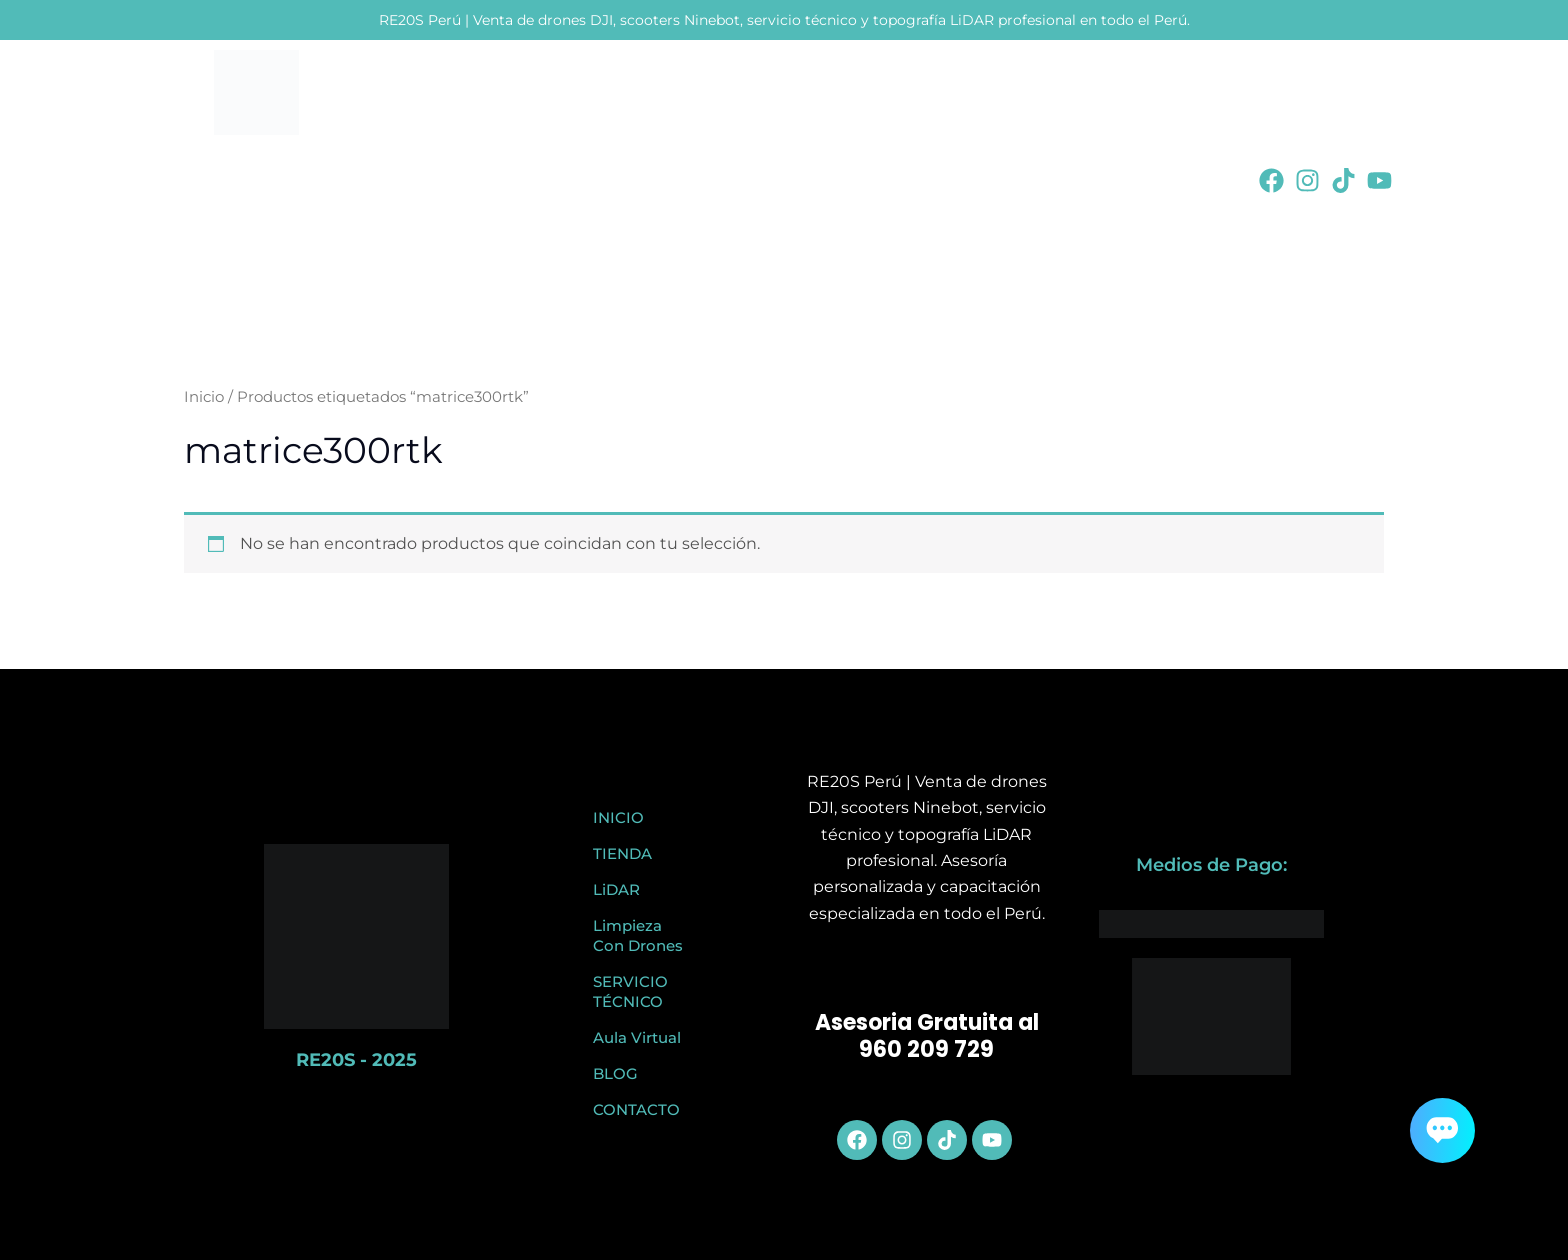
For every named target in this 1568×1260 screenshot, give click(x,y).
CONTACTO (636, 1109)
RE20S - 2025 (356, 1060)
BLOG (615, 1073)
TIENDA (622, 853)
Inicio (204, 397)
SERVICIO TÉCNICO (630, 991)
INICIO (618, 817)
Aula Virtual (637, 1037)
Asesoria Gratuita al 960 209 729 (927, 1036)
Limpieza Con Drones (638, 935)
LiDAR (616, 889)
